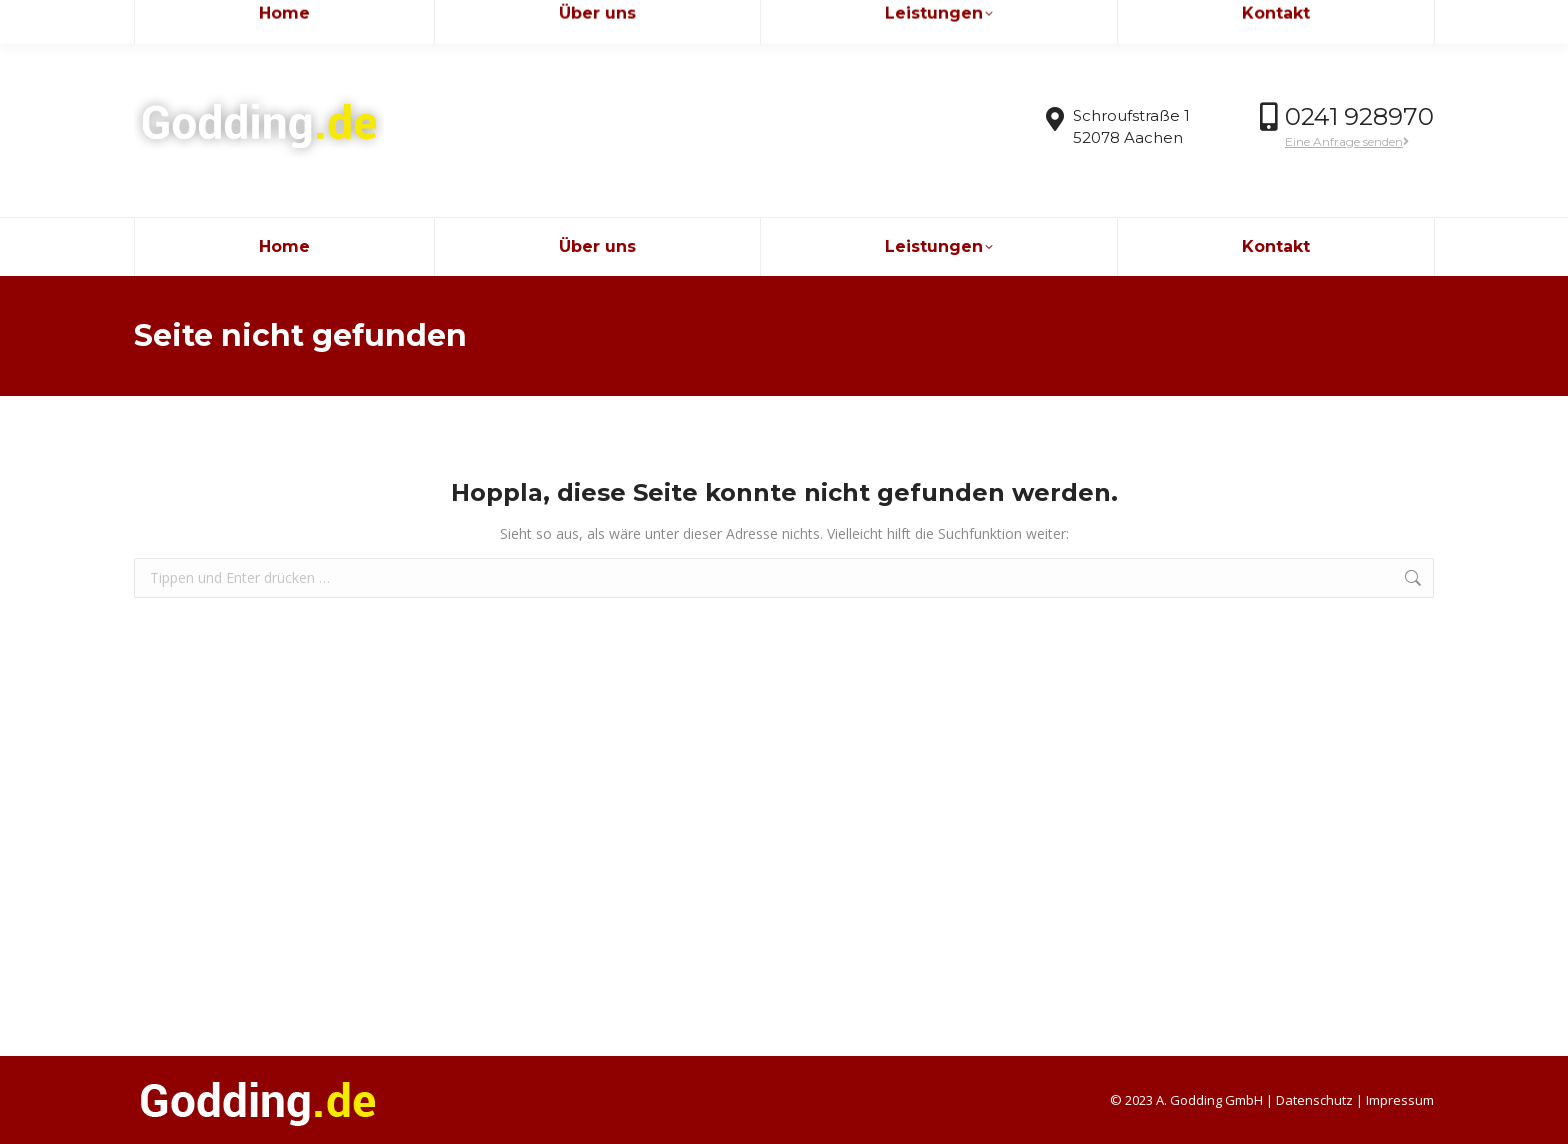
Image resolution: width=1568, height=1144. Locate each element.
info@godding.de (204, 18)
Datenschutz (1314, 1100)
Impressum (1400, 1100)
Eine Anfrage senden (1347, 141)
